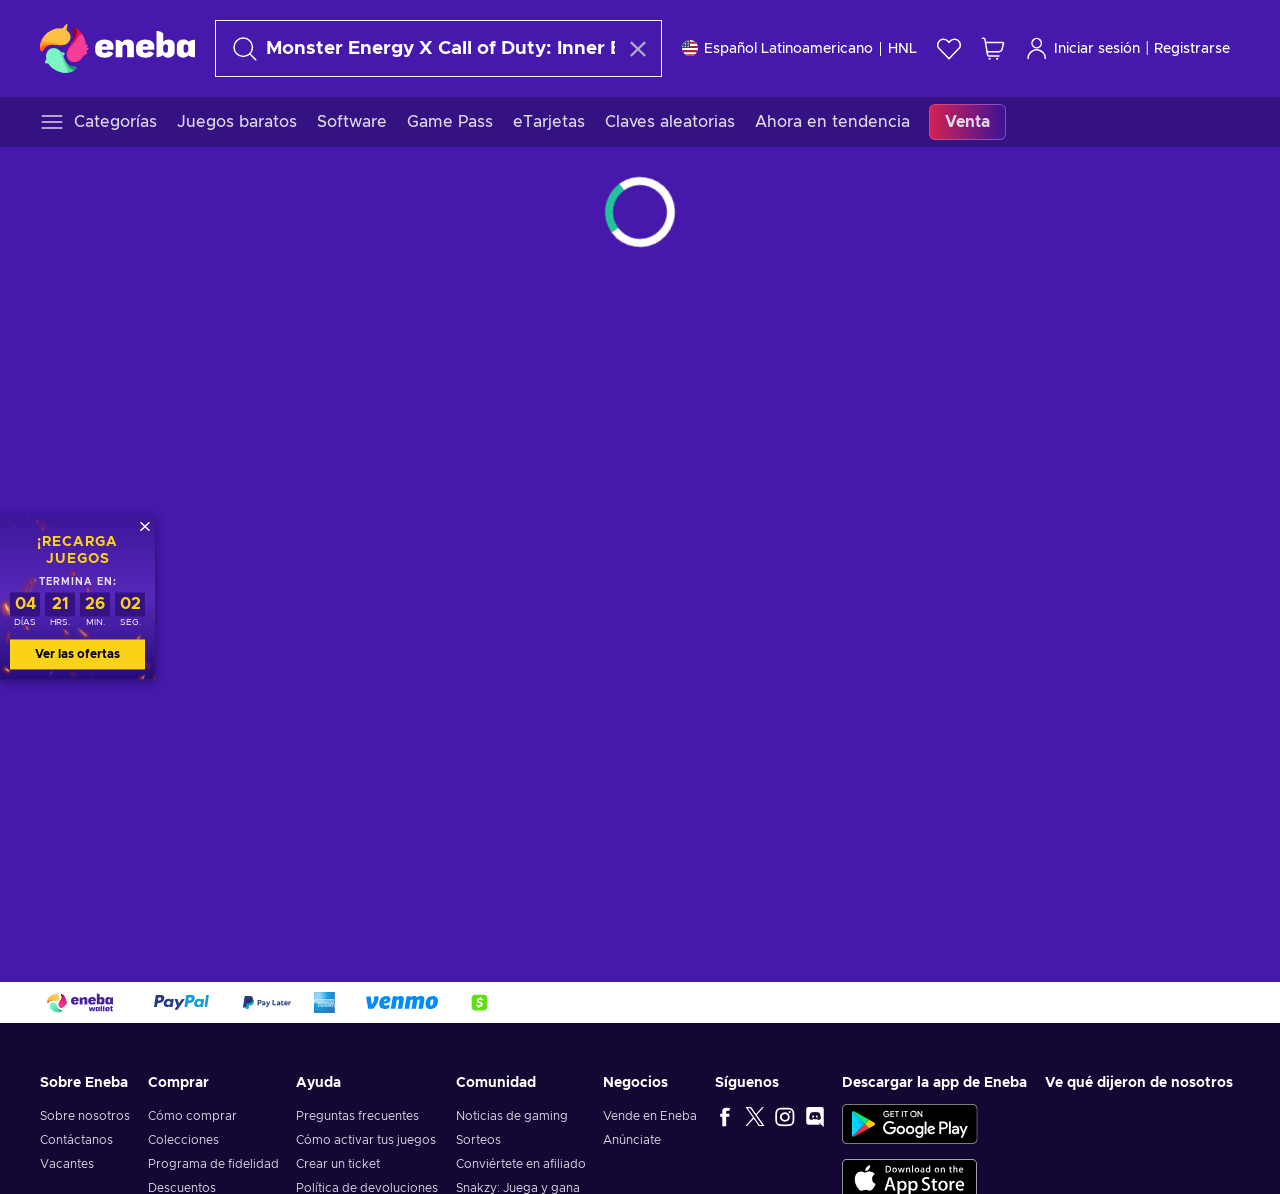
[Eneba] (117, 48)
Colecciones (183, 1140)
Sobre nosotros (85, 1116)
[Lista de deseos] (949, 48)
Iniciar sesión (1082, 48)
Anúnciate (632, 1140)
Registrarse (1192, 49)
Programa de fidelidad (213, 1164)
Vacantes (67, 1164)
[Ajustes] (799, 48)
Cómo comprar (192, 1116)
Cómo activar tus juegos (366, 1140)
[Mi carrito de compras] (993, 48)
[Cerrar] (145, 525)
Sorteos (478, 1140)
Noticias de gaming (512, 1116)
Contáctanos (76, 1140)
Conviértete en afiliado (521, 1164)
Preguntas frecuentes (357, 1116)
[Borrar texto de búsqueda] (638, 49)
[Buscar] (420, 48)
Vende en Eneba (650, 1116)
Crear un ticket (338, 1164)
